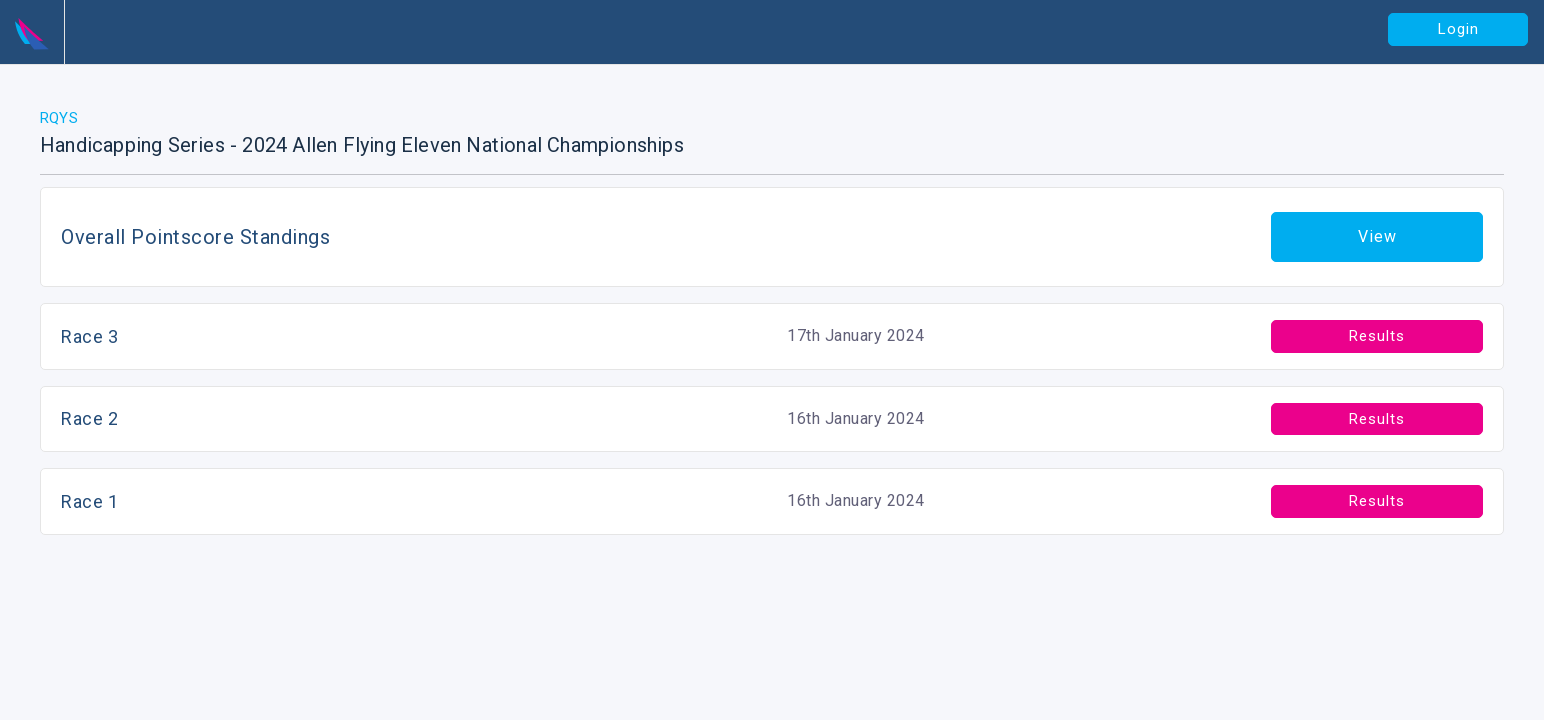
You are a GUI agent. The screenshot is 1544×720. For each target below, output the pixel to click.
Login (1458, 29)
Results (1377, 336)
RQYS (59, 118)
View (1377, 236)
